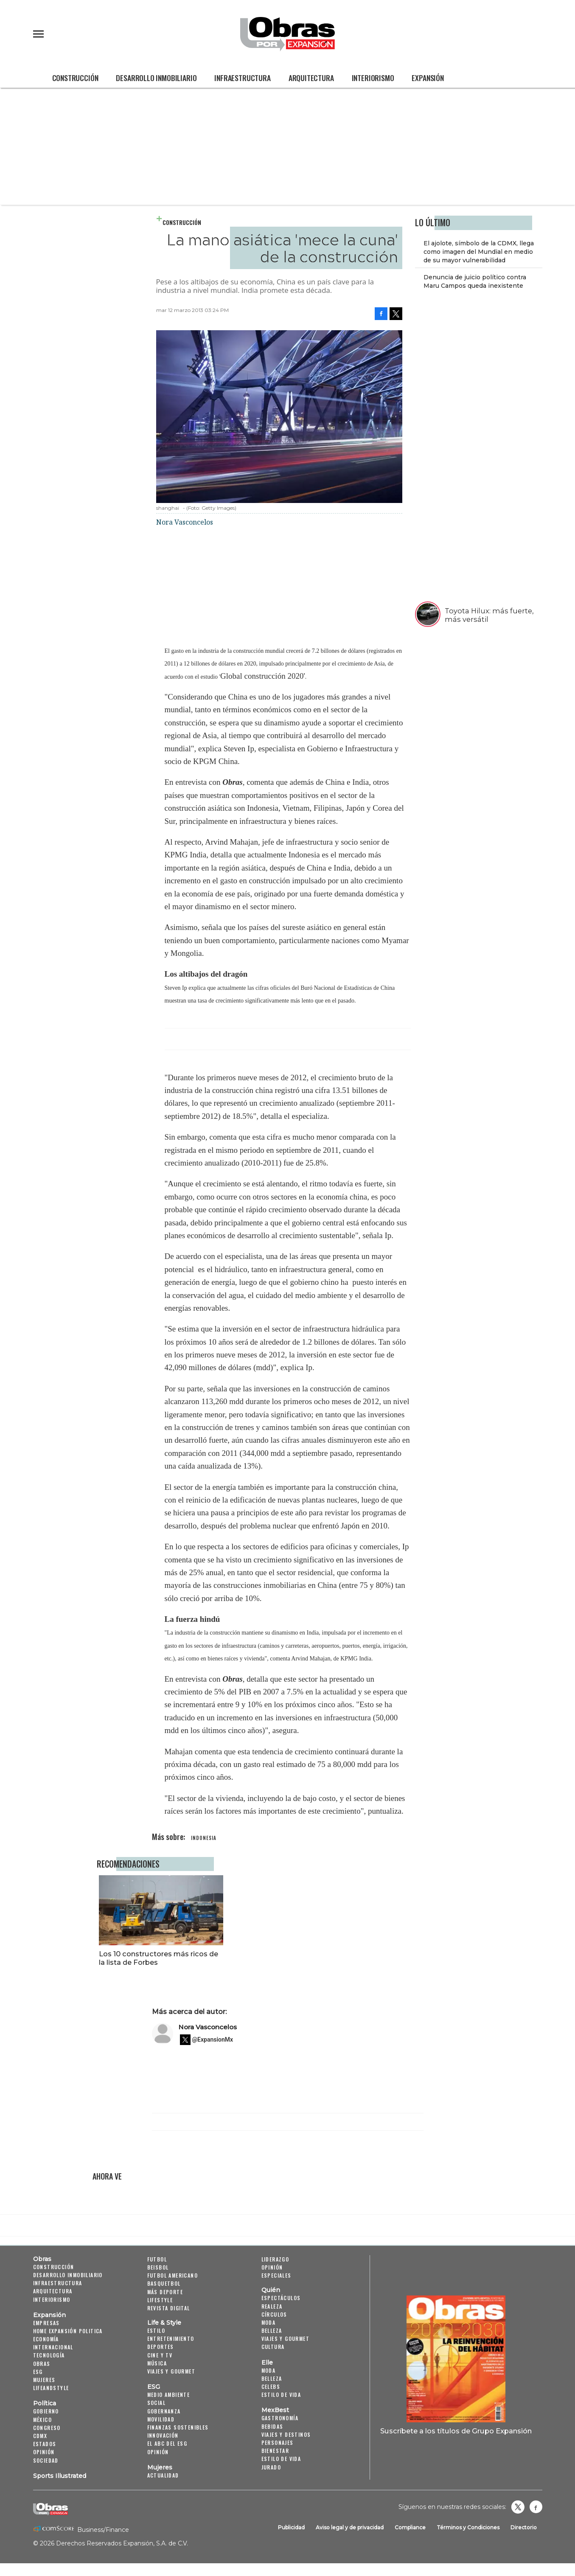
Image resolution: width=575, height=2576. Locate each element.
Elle (267, 2362)
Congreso (47, 2427)
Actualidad (163, 2475)
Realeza (272, 2306)
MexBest (275, 2410)
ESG (38, 2371)
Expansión (427, 77)
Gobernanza (164, 2411)
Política (44, 2403)
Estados (44, 2443)
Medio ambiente (168, 2394)
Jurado (271, 2467)
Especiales (276, 2275)
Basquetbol (164, 2283)
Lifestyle (160, 2300)
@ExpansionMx (212, 2039)
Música (157, 2363)
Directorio (523, 2527)
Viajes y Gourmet (171, 2371)
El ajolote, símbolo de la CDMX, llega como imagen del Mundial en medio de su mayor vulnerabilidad (479, 251)
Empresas (46, 2322)
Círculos (274, 2314)
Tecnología (49, 2355)
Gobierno (46, 2411)
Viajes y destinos (286, 2434)
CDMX (40, 2435)
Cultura (273, 2347)
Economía (46, 2339)
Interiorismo (373, 77)
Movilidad (161, 2419)
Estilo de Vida (281, 2458)
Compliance (410, 2527)
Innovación (163, 2435)
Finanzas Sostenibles (178, 2427)
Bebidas (272, 2426)
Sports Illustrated (59, 2476)
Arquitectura (311, 77)
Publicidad (291, 2527)
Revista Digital (168, 2308)
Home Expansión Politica (68, 2330)
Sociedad (46, 2460)
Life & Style (164, 2322)
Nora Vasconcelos (207, 2027)
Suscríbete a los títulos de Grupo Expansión (456, 2431)
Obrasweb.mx (536, 2506)
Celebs (270, 2386)
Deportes (160, 2347)
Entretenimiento (170, 2338)
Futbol (157, 2259)
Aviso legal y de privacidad (350, 2527)
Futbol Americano (172, 2275)
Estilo (156, 2330)
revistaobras (517, 2506)
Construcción (75, 77)
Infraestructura (242, 77)
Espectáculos (281, 2297)
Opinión (44, 2451)
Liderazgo (275, 2259)
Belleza (271, 2330)
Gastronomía (279, 2417)
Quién (270, 2290)
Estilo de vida (281, 2394)
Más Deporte (165, 2291)
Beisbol (158, 2267)
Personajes (277, 2442)
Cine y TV (160, 2355)
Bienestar (275, 2450)
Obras (42, 2259)
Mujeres (44, 2379)
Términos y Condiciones (468, 2527)
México (42, 2419)
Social (156, 2402)
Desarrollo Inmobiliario (156, 77)
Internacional (53, 2347)
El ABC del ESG (167, 2443)
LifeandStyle (51, 2387)
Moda (268, 2322)
